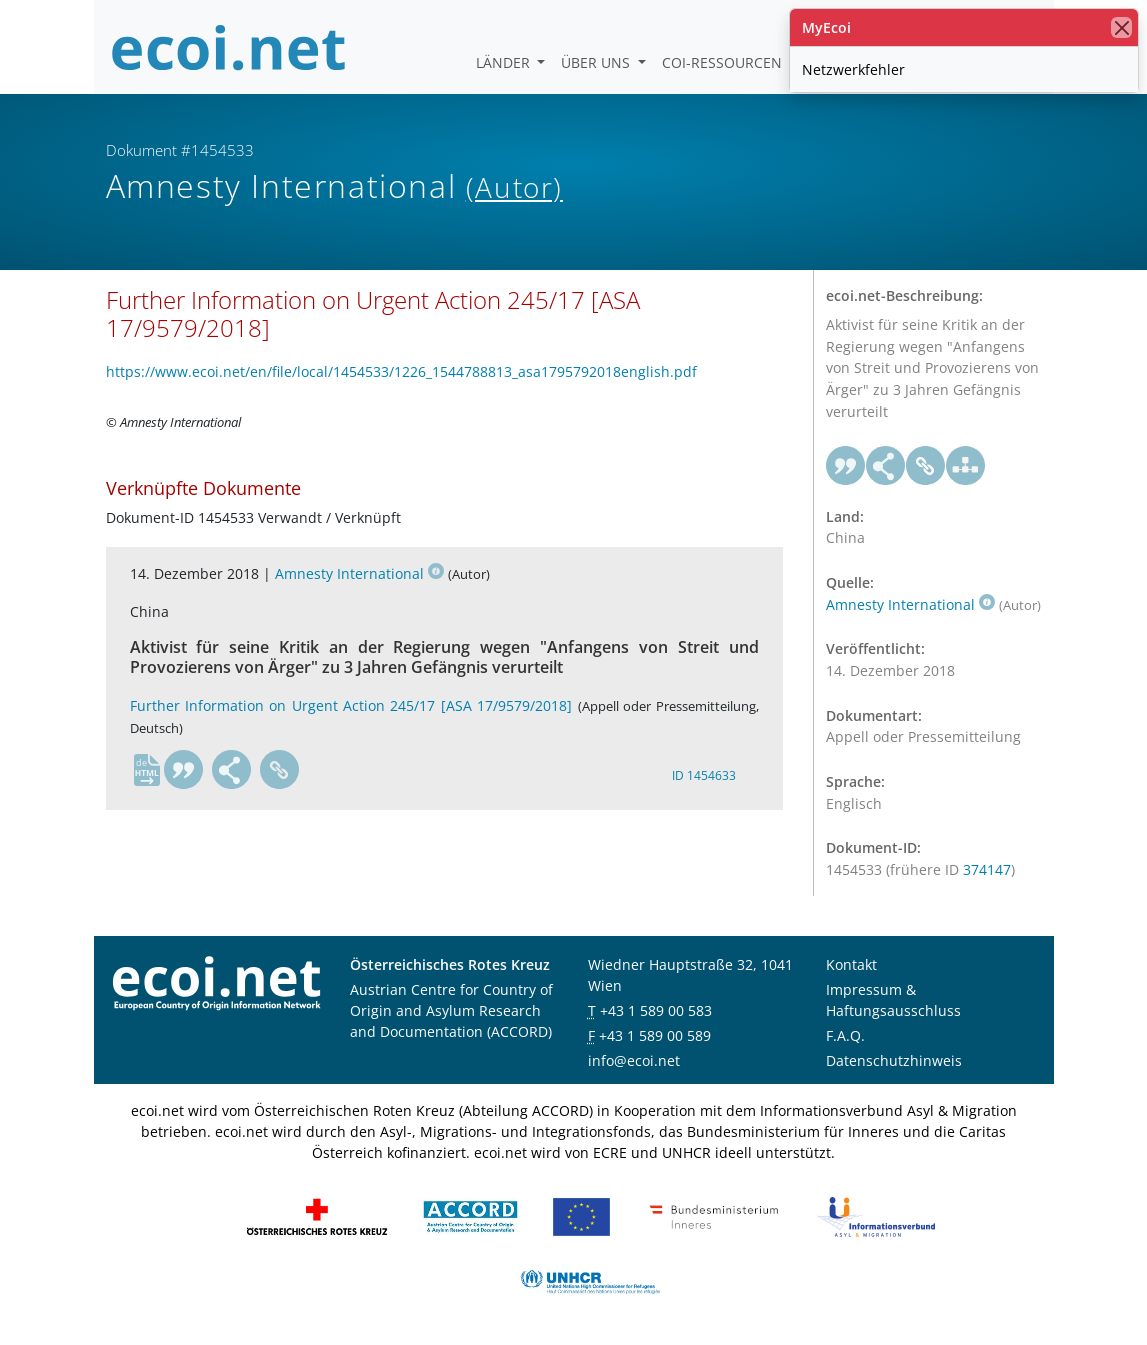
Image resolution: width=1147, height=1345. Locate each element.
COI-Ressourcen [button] (724, 62)
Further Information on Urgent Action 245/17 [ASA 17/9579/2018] (351, 705)
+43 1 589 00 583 (656, 1010)
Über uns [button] (597, 62)
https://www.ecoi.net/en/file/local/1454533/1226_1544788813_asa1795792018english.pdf (401, 371)
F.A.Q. (845, 1035)
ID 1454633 (704, 775)
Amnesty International (359, 573)
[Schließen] (1121, 27)
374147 (987, 869)
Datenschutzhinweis (894, 1060)
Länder (505, 62)
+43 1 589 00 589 (655, 1035)
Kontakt (851, 964)
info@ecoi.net (634, 1060)
